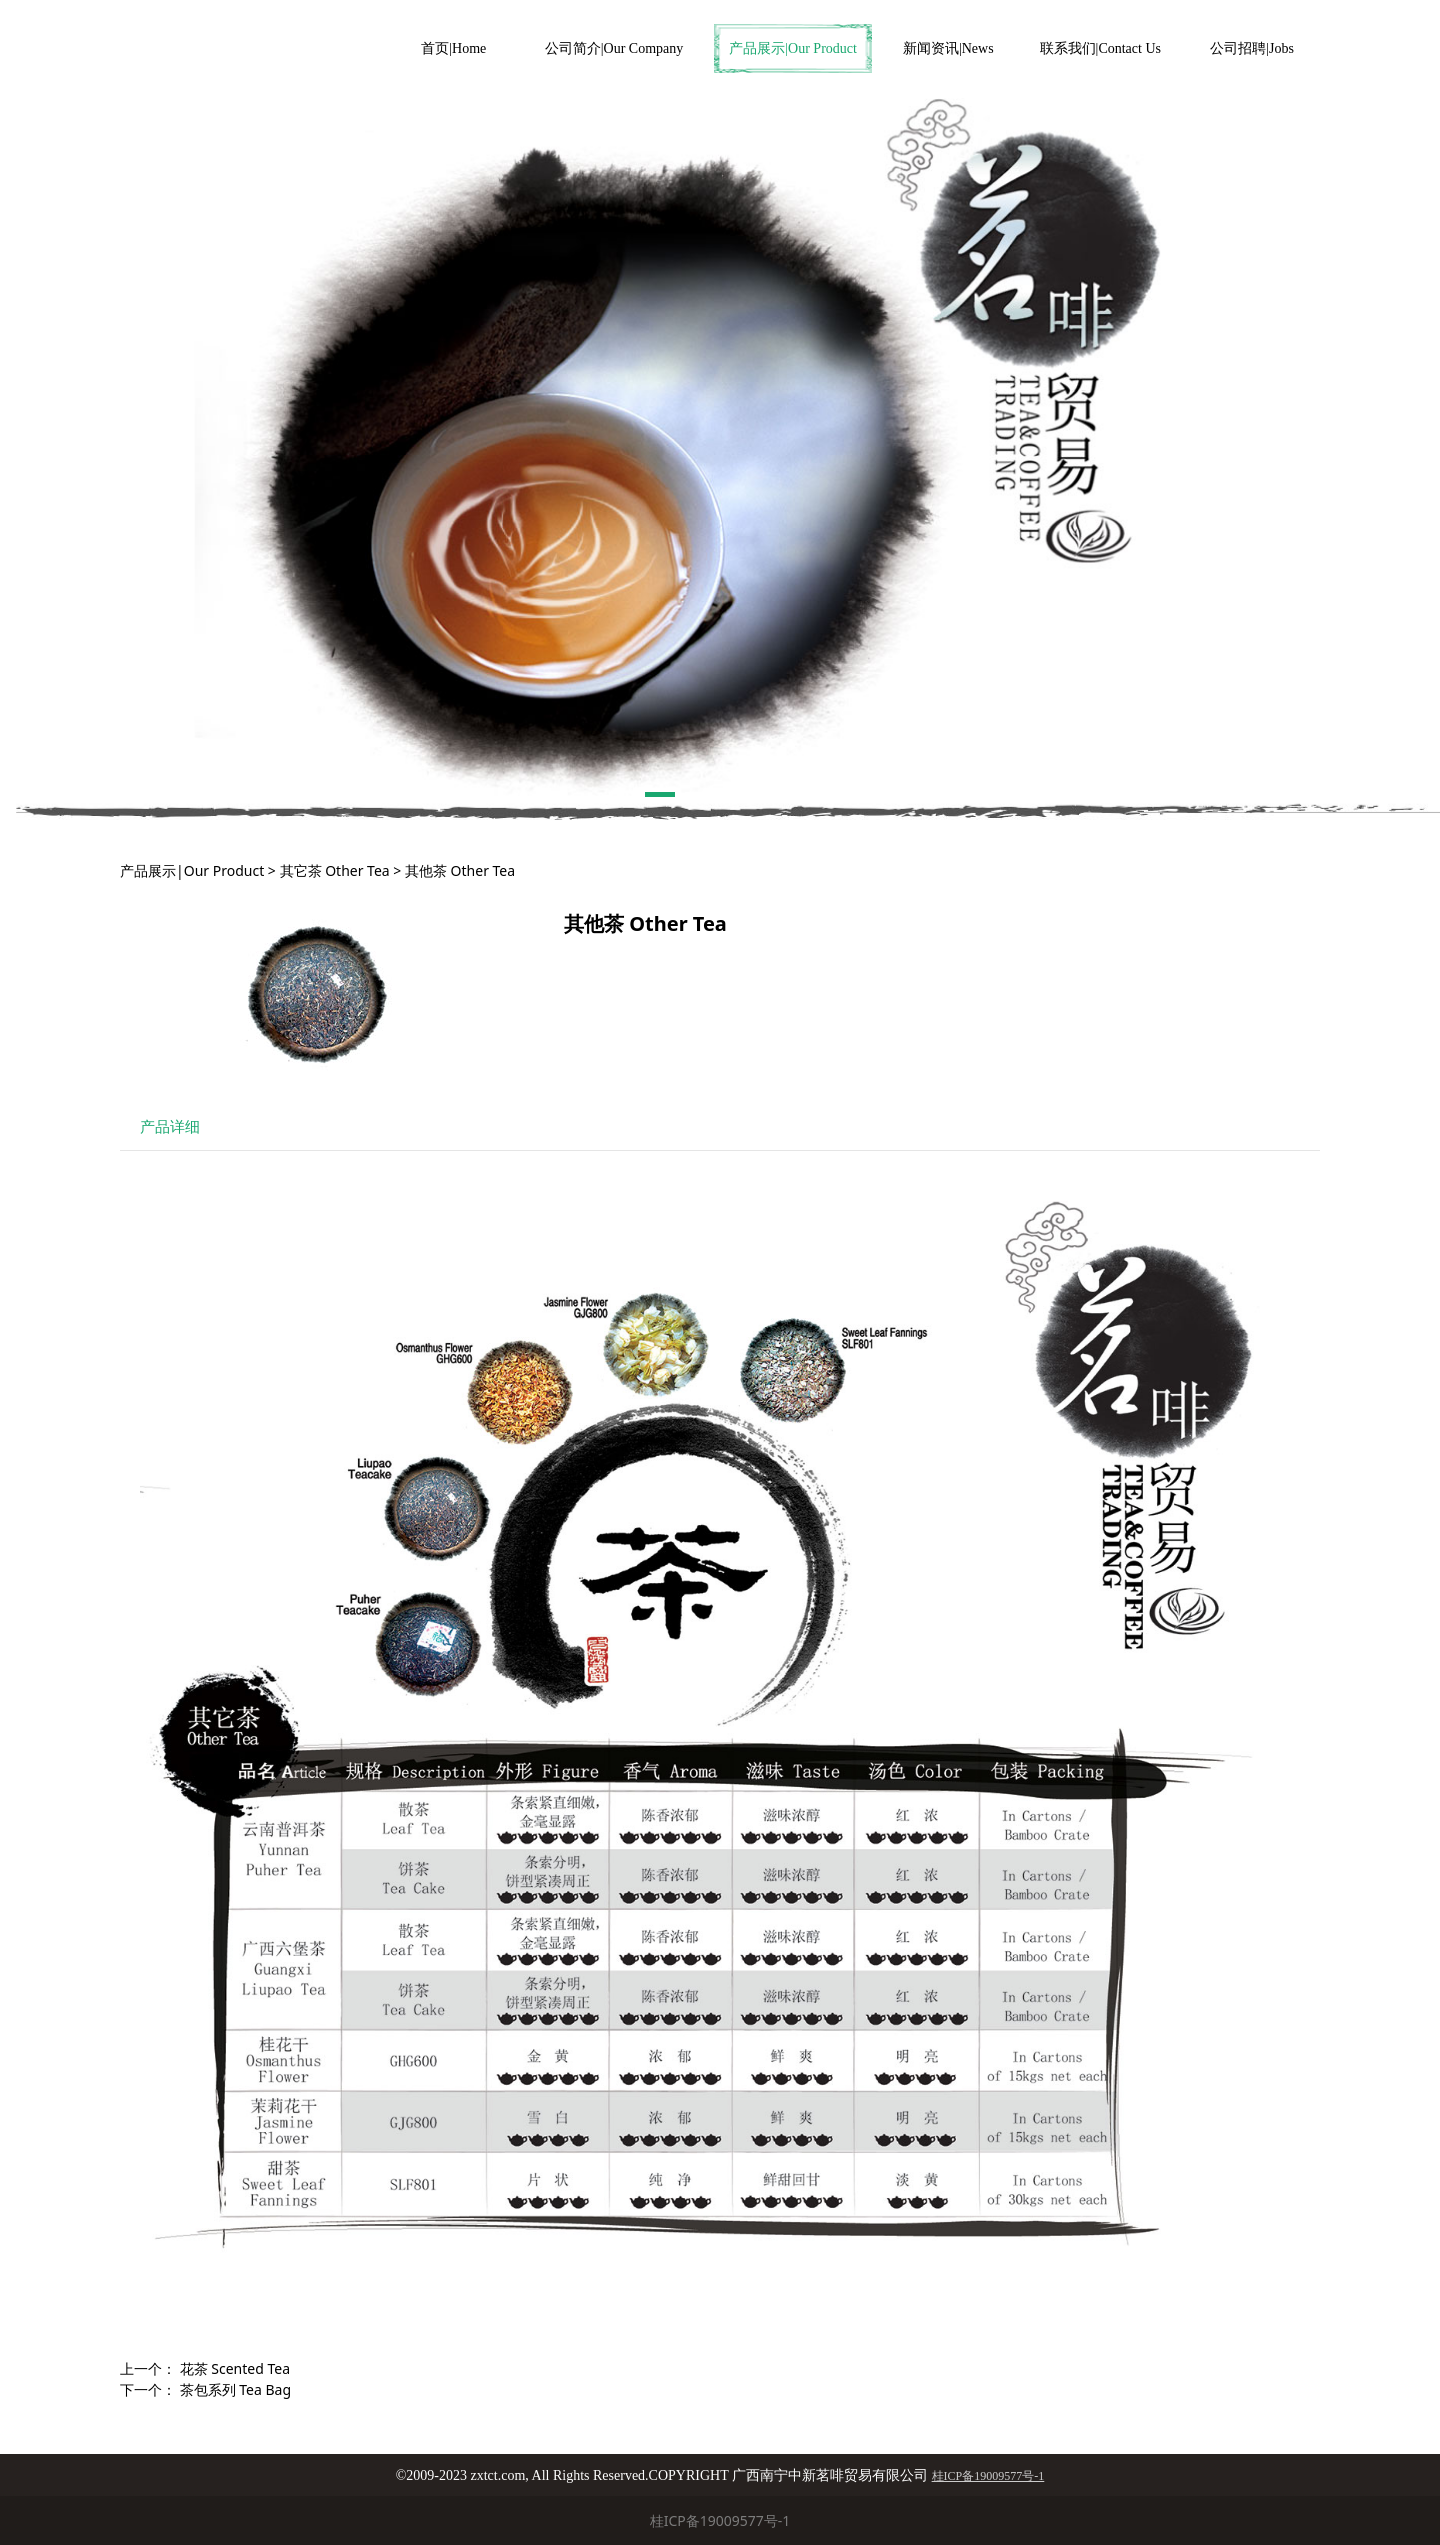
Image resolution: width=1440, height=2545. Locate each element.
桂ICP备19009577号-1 (720, 2520)
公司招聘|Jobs (1252, 48)
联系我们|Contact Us (1100, 48)
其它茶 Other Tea (335, 870)
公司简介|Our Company (614, 48)
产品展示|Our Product (793, 48)
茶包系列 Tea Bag (235, 2389)
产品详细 (170, 1126)
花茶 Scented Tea (235, 2368)
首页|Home (453, 48)
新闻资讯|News (948, 48)
